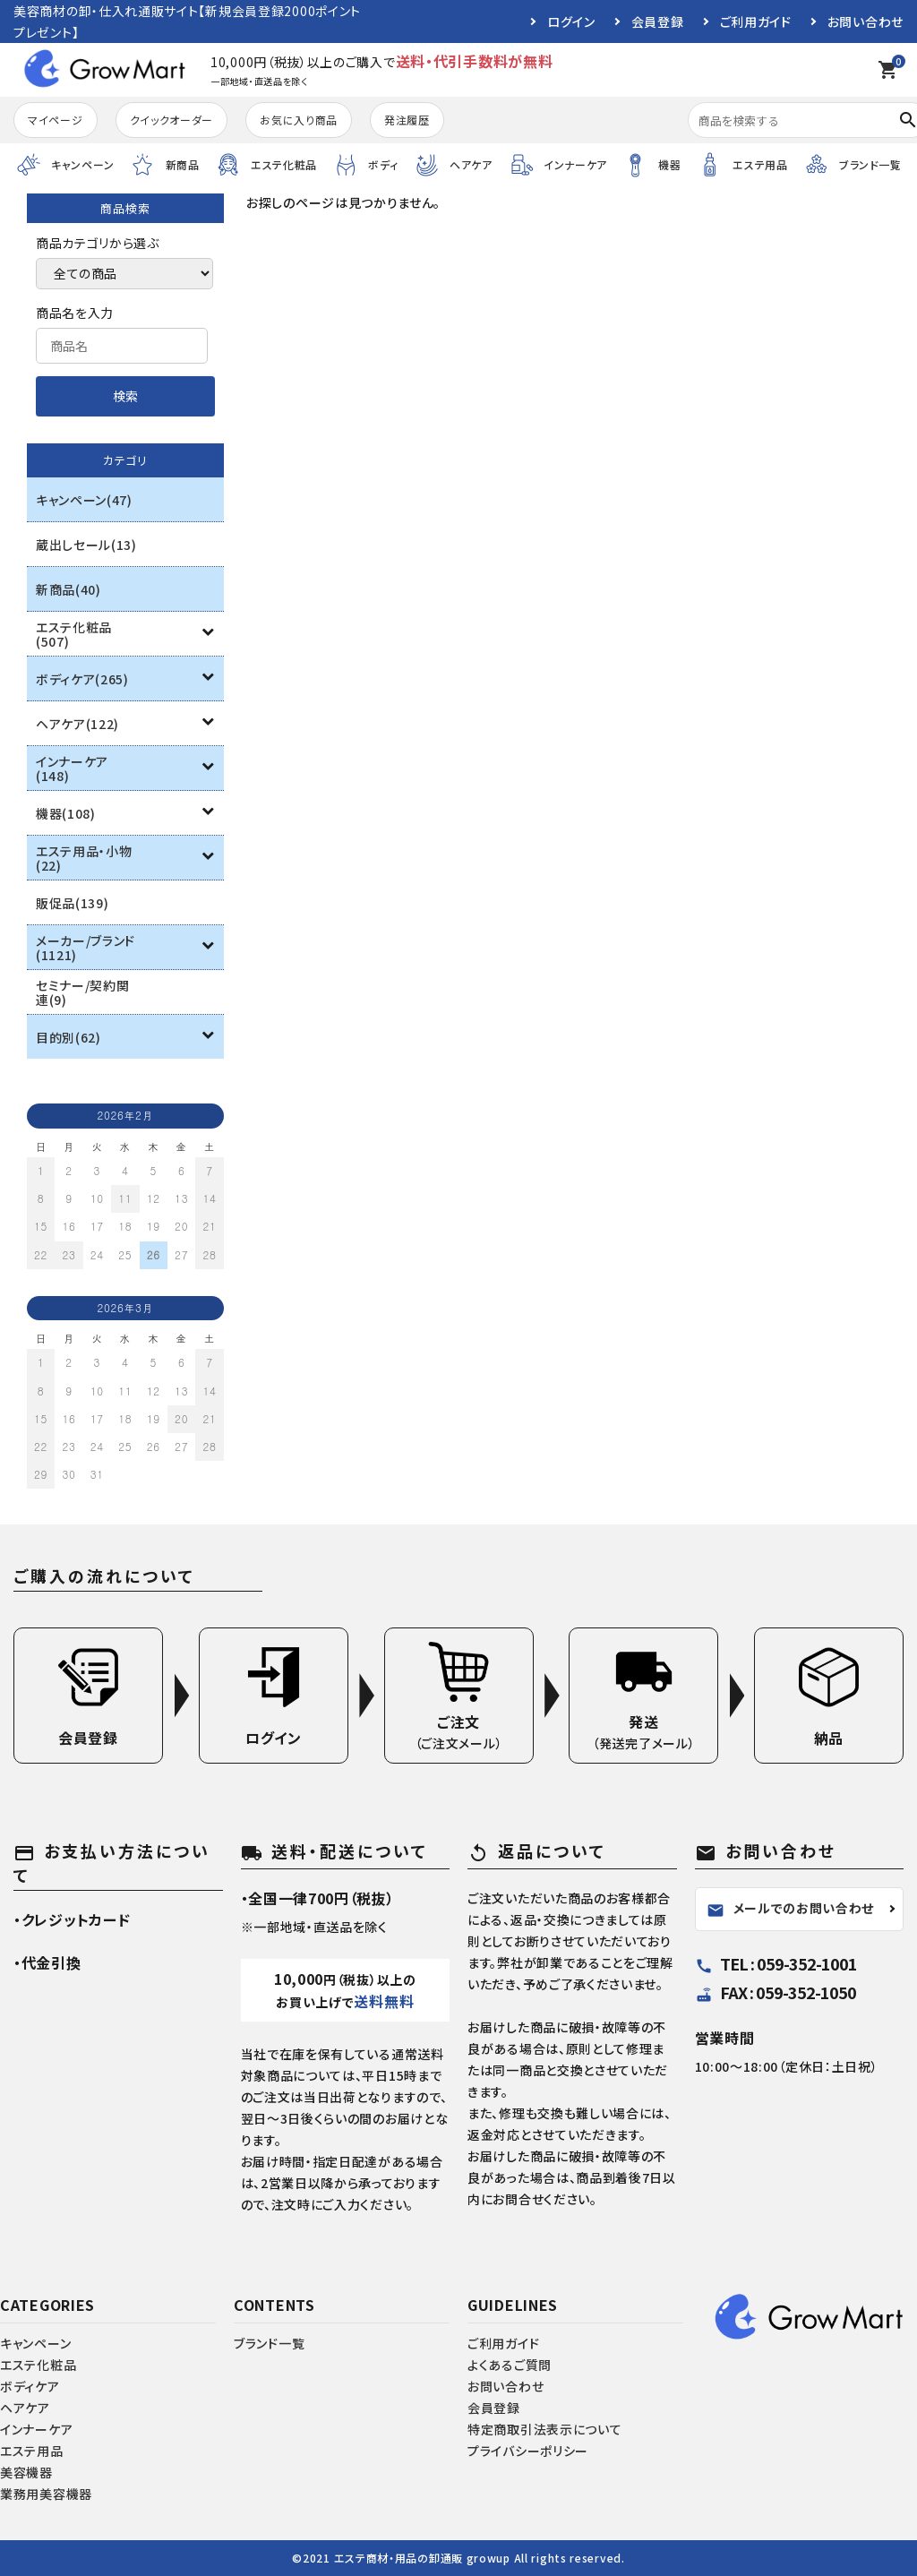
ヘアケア (25, 2408)
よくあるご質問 (509, 2365)
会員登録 (657, 21)
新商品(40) (68, 589)
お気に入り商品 (299, 119)
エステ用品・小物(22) (84, 858)
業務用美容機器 (46, 2494)
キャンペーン (35, 2343)
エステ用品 (32, 2451)
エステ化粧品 (38, 2365)
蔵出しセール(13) (86, 545)
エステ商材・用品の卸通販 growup (422, 2557)
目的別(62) (68, 1037)
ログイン (571, 21)
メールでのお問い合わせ (791, 1909)
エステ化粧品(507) (74, 634)
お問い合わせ (865, 21)
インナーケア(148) (72, 768)
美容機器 (26, 2472)
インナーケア (36, 2429)
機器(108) (66, 813)
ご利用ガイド (756, 21)
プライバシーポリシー (527, 2451)
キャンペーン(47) (84, 500)
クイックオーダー (172, 119)
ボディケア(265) (82, 679)
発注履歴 (407, 119)
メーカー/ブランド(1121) (85, 948)
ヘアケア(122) (77, 724)
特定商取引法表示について (544, 2429)
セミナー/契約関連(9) (83, 992)
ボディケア (30, 2386)
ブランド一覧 (269, 2343)
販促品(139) (72, 903)
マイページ (55, 119)
